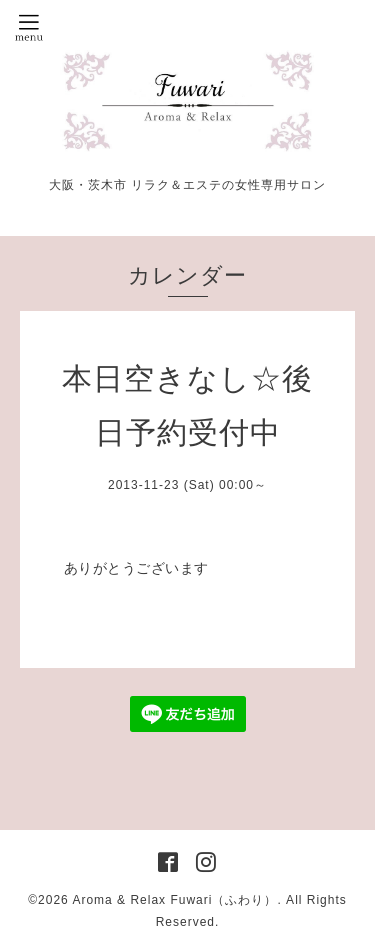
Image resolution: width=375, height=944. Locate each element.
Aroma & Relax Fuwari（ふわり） (174, 900)
